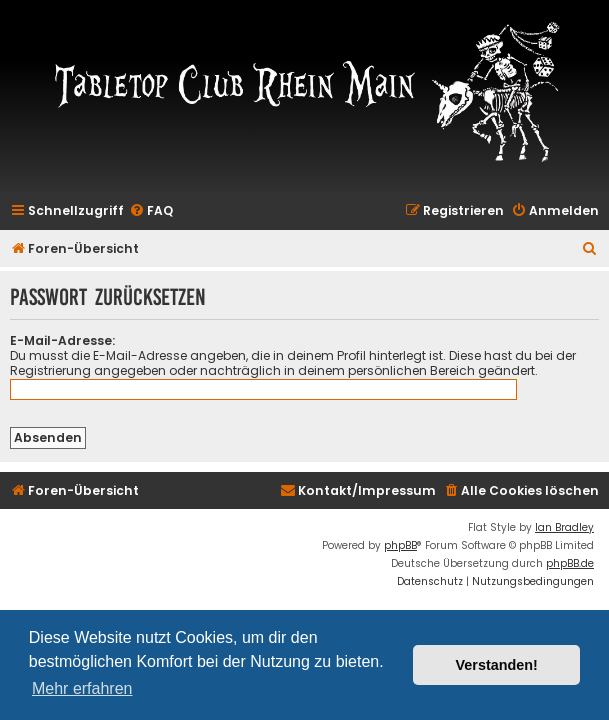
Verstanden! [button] (497, 665)
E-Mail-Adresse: (62, 340)
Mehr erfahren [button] (82, 688)
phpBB (400, 545)
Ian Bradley (564, 527)
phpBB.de (570, 563)
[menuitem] (151, 211)
